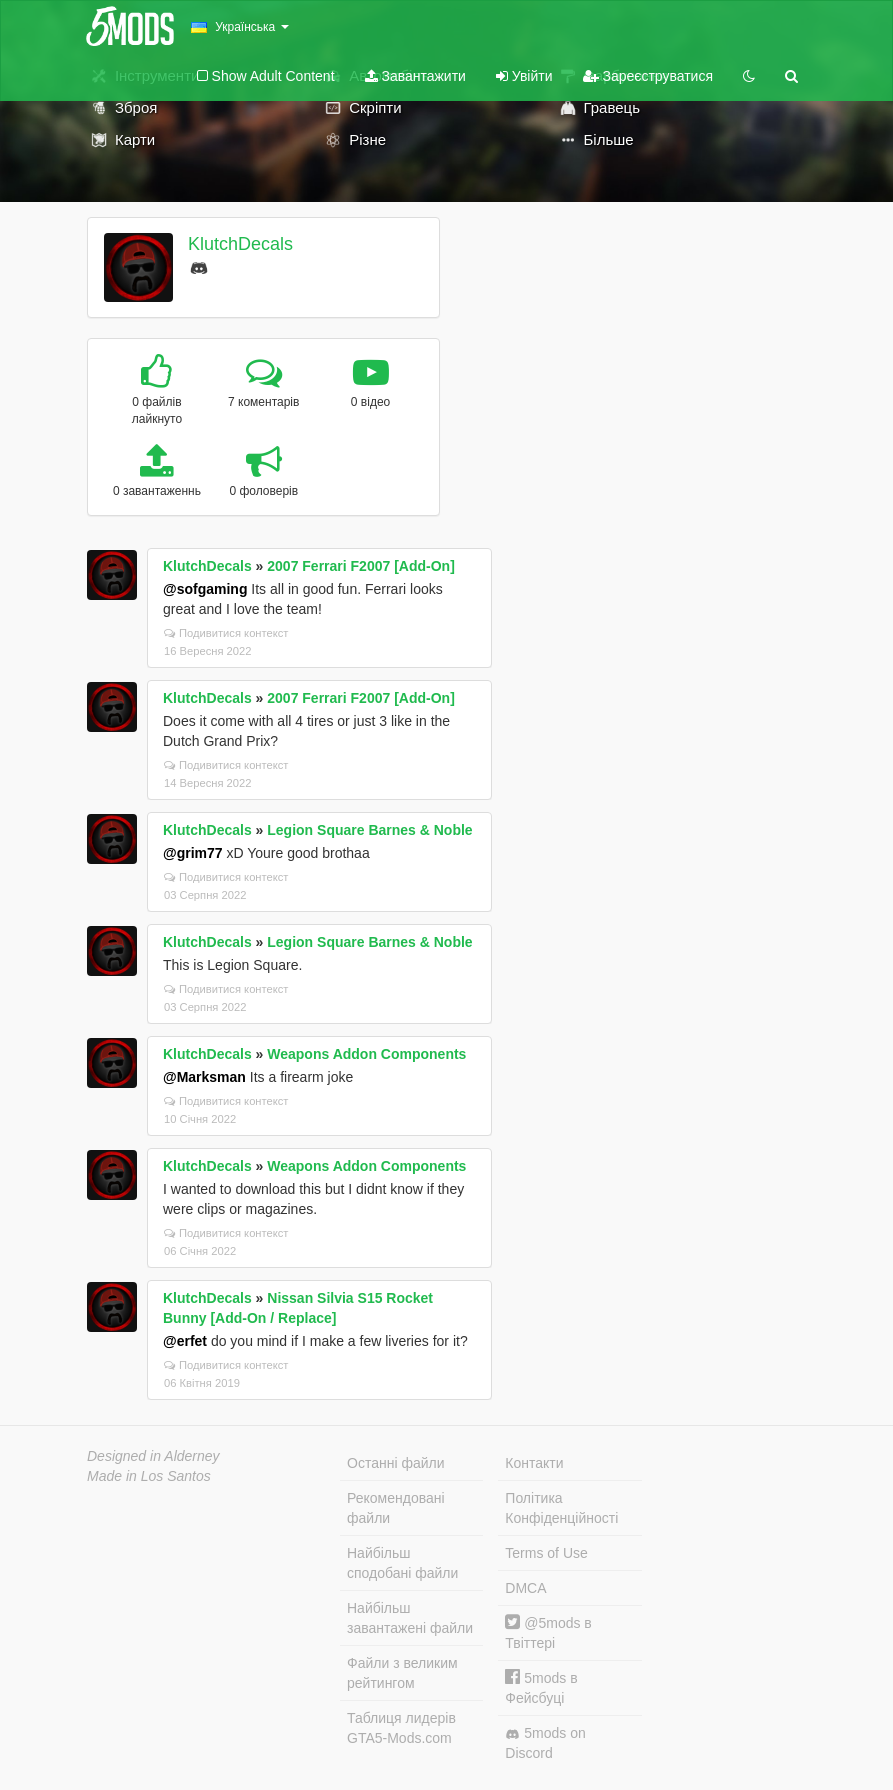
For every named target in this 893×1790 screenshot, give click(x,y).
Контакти (534, 1463)
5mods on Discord (545, 1743)
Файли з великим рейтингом (402, 1673)
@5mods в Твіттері (548, 1632)
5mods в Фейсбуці (541, 1687)
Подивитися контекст (226, 633)
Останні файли (396, 1463)
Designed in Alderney (153, 1456)
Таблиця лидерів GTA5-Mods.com (401, 1728)
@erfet (185, 1341)
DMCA (525, 1588)
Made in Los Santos (149, 1476)
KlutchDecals (240, 244)
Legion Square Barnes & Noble (369, 830)
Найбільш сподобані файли (402, 1563)
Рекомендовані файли (396, 1508)
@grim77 (193, 853)
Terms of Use (546, 1553)
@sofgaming (205, 589)
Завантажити (415, 76)
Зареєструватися (648, 76)
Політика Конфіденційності (561, 1508)
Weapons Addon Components (366, 1054)
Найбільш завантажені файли (410, 1618)
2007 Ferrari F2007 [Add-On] (361, 566)
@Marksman (204, 1077)
